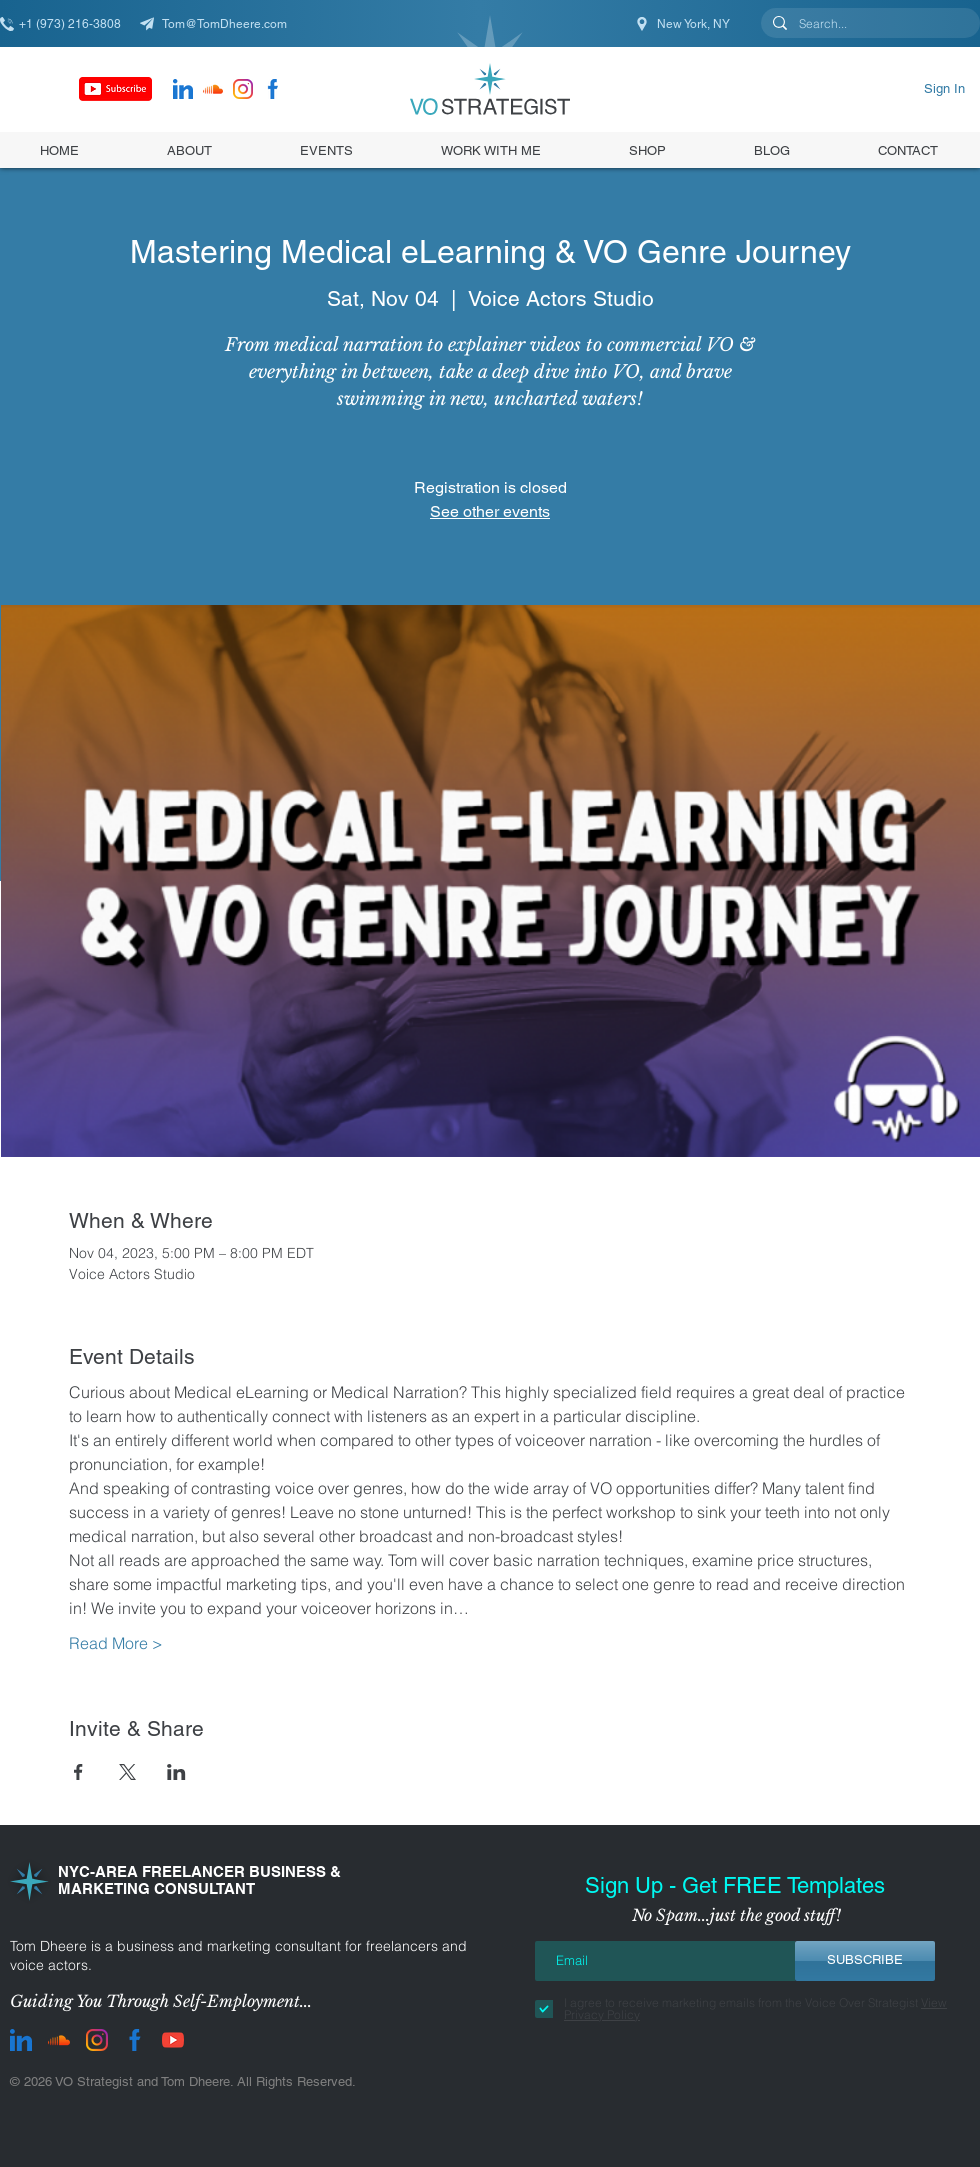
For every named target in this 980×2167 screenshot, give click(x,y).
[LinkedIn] (183, 89)
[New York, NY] (684, 23)
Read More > (116, 1643)
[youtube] (173, 2040)
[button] (647, 150)
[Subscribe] (115, 89)
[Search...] (868, 24)
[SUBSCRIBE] (865, 1961)
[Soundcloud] (213, 89)
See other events (490, 511)
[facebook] (273, 89)
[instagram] (243, 89)
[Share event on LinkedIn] (176, 1772)
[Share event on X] (127, 1772)
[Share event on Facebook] (78, 1772)
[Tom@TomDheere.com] (220, 23)
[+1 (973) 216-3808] (70, 23)
